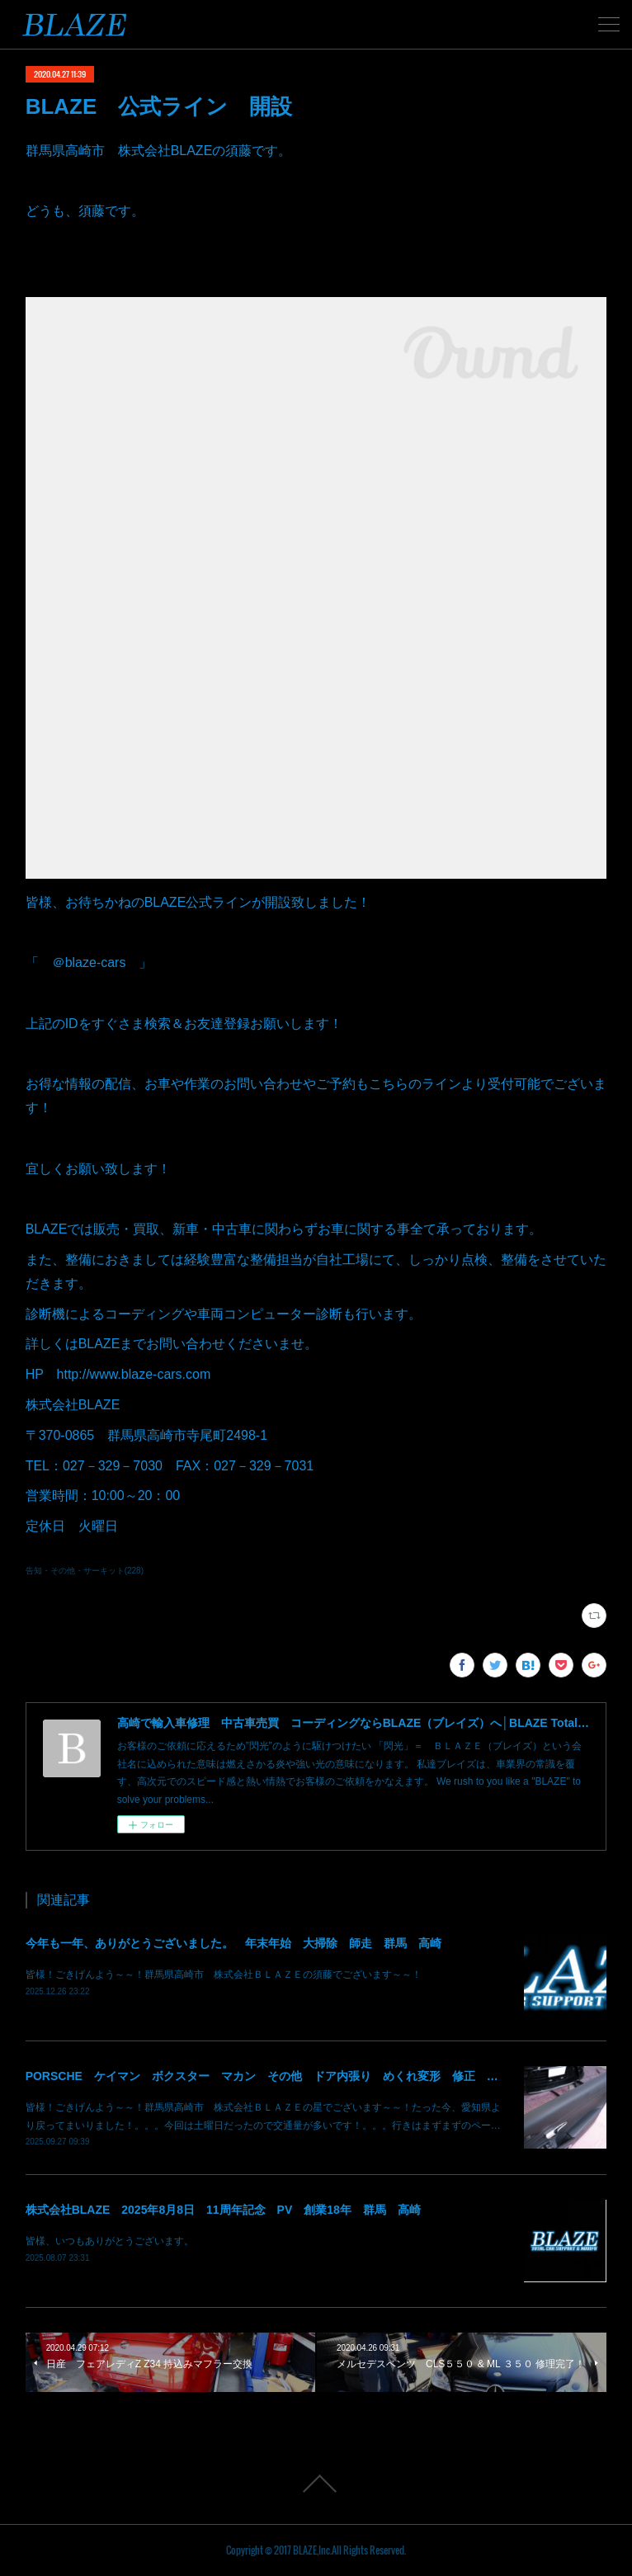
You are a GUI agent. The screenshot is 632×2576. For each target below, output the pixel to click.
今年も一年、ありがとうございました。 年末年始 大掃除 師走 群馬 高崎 (233, 1943)
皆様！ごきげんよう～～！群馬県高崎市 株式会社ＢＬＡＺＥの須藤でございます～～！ (224, 1974)
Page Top (316, 2484)
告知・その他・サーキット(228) (85, 1570)
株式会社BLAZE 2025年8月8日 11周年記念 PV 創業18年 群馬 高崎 (223, 2209)
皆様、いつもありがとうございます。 (110, 2241)
